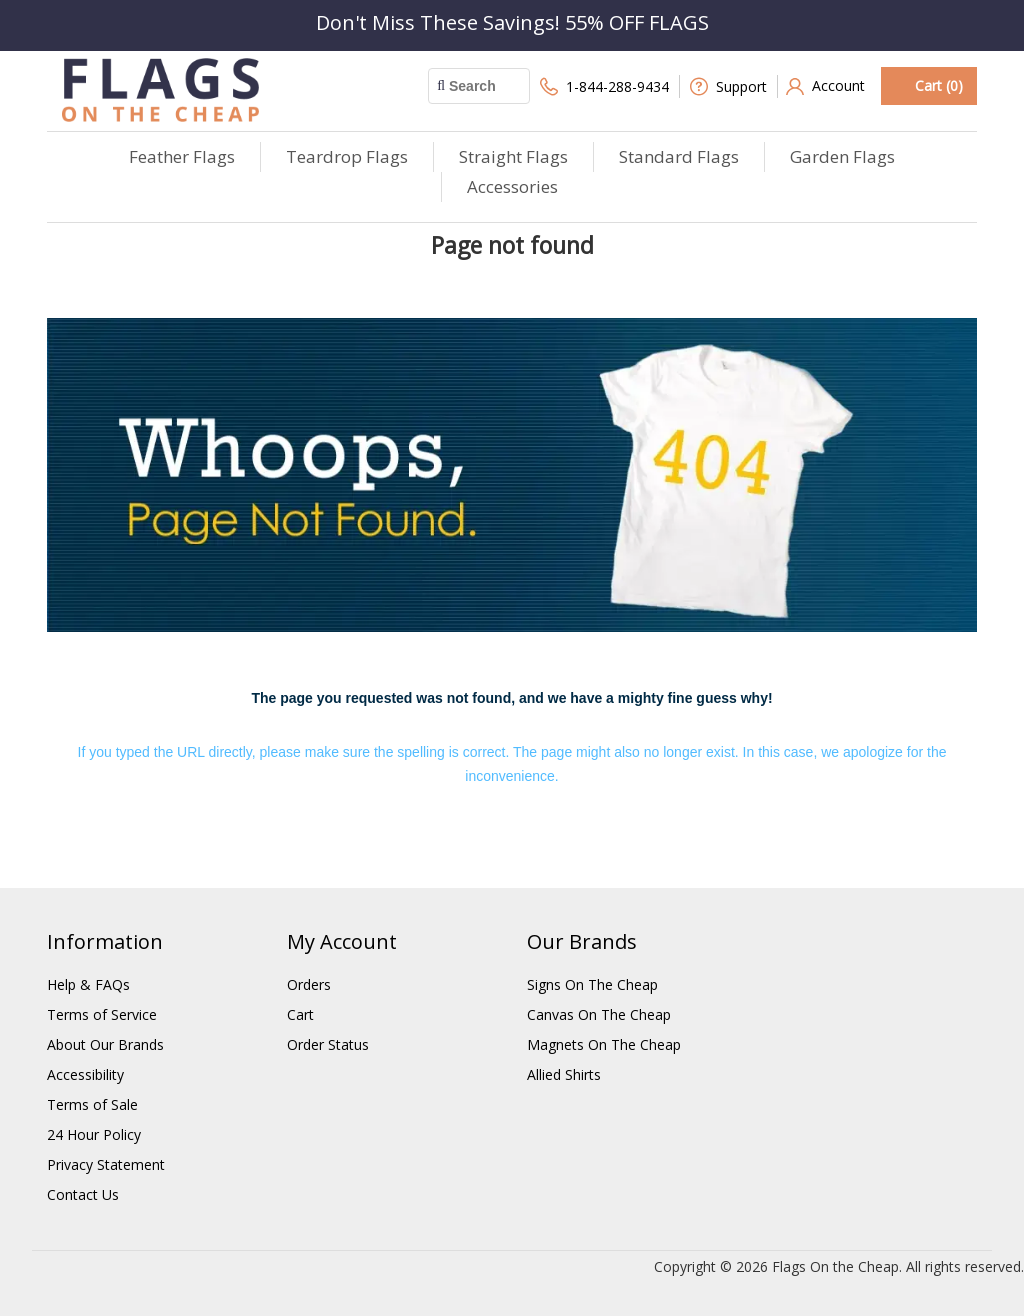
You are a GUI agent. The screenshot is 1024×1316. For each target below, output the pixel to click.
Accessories (512, 186)
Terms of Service (102, 1014)
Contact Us (83, 1194)
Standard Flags (679, 156)
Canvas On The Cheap (599, 1014)
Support (728, 86)
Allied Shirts (564, 1074)
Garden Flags (842, 156)
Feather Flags (182, 156)
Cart (300, 1014)
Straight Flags (513, 156)
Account (825, 86)
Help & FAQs (88, 984)
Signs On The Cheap (592, 984)
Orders (309, 984)
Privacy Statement (106, 1164)
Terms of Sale (92, 1104)
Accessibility (85, 1074)
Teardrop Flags (347, 156)
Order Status (328, 1044)
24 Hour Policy (94, 1134)
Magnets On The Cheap (604, 1044)
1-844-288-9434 (604, 86)
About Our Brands (105, 1044)
